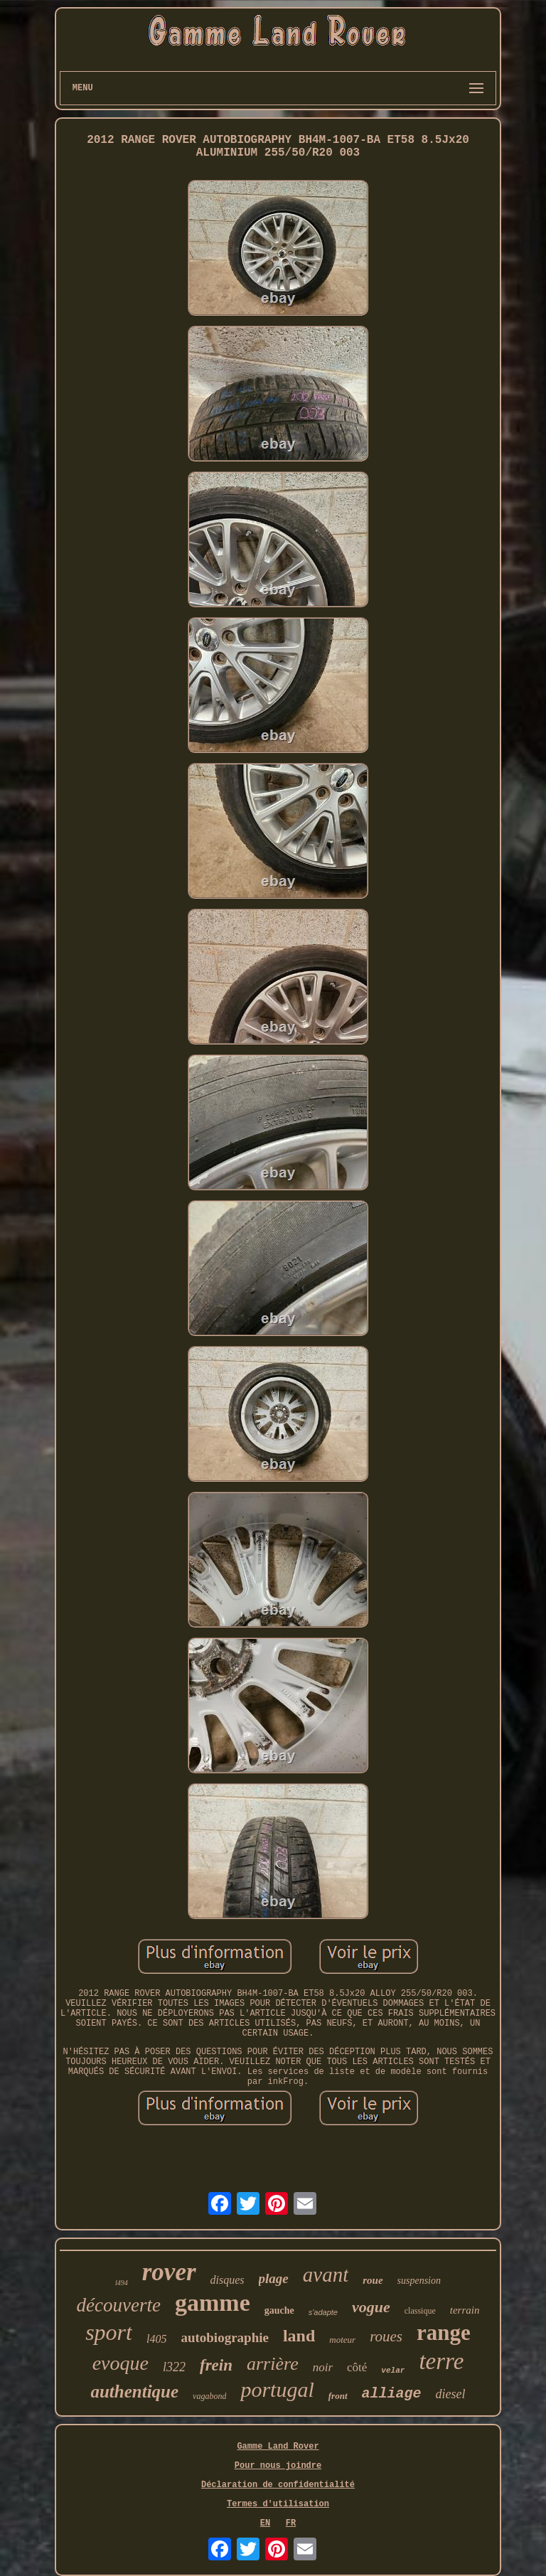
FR (291, 2523)
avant (325, 2274)
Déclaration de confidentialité (278, 2485)
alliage (392, 2393)
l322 (174, 2367)
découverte (119, 2305)
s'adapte (323, 2312)
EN (265, 2523)
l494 (121, 2283)
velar (393, 2370)
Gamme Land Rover (277, 2447)
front (338, 2395)
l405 (156, 2339)
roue (372, 2280)
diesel (451, 2394)
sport (108, 2332)
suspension (419, 2280)
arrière (273, 2363)
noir (323, 2367)
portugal (277, 2389)
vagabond (209, 2396)
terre (441, 2361)
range (444, 2332)
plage (274, 2278)
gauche (279, 2310)
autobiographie (225, 2337)
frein (216, 2365)
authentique (134, 2391)
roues (386, 2336)
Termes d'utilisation (278, 2504)
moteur (342, 2339)
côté (357, 2367)
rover (169, 2272)
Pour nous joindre (278, 2466)
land (299, 2335)
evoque (120, 2363)
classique (420, 2311)
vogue (371, 2307)
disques (227, 2280)
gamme (212, 2302)
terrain (465, 2310)
